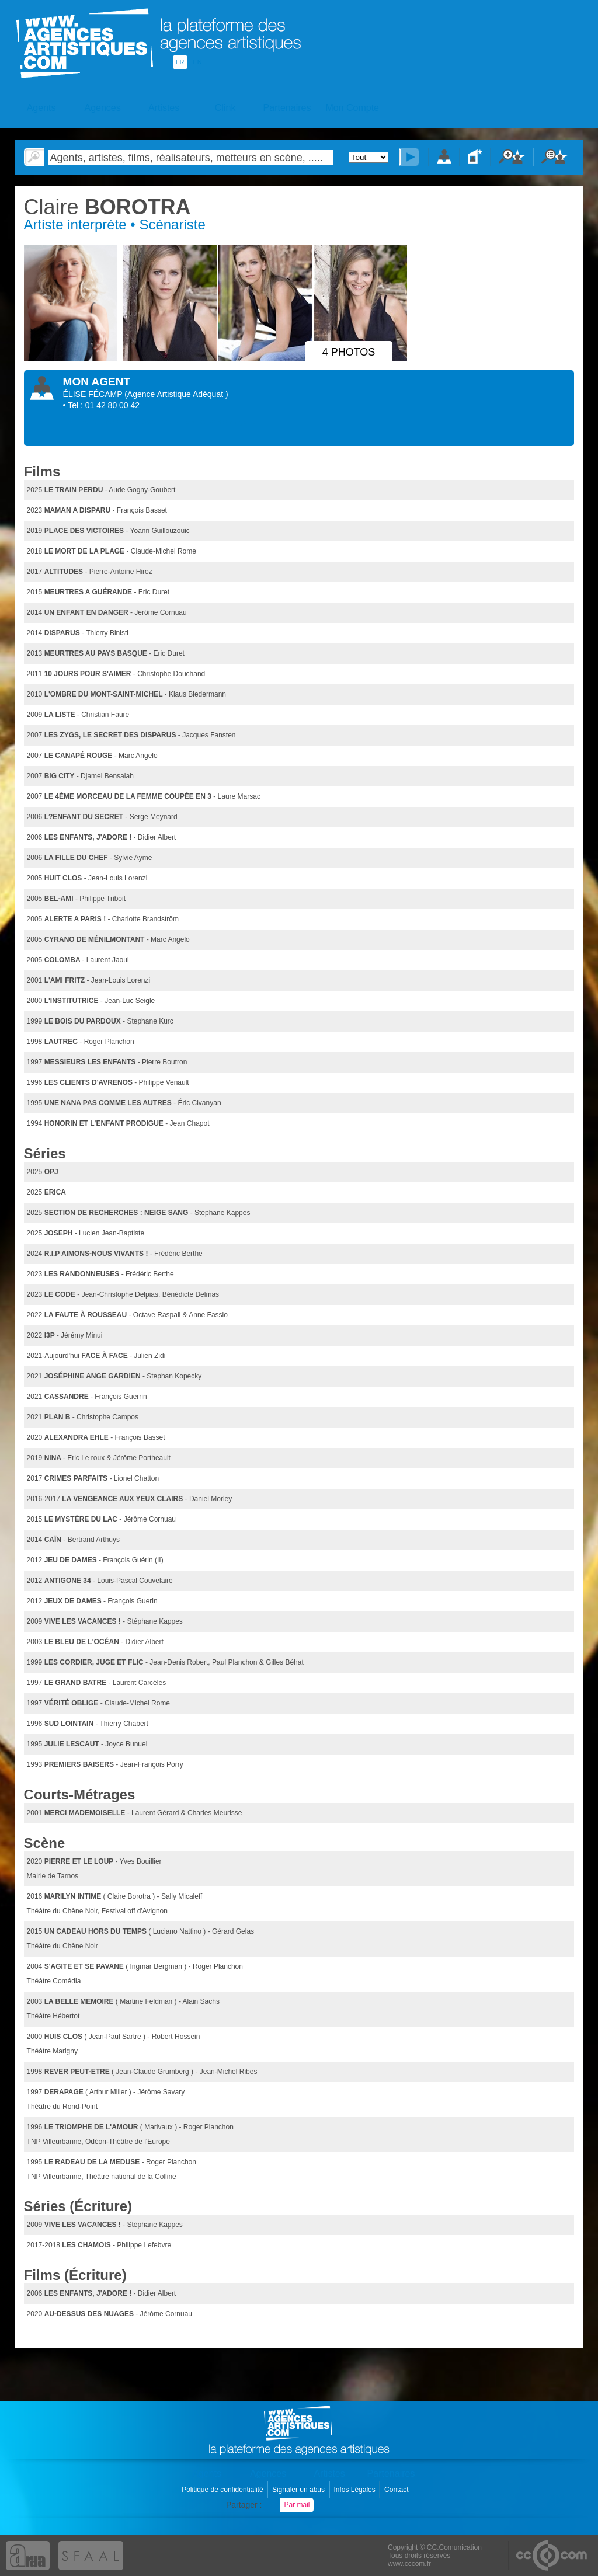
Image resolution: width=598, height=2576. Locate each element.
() (176, 394)
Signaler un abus (299, 2490)
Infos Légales (355, 2490)
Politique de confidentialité (223, 2490)
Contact (397, 2490)
